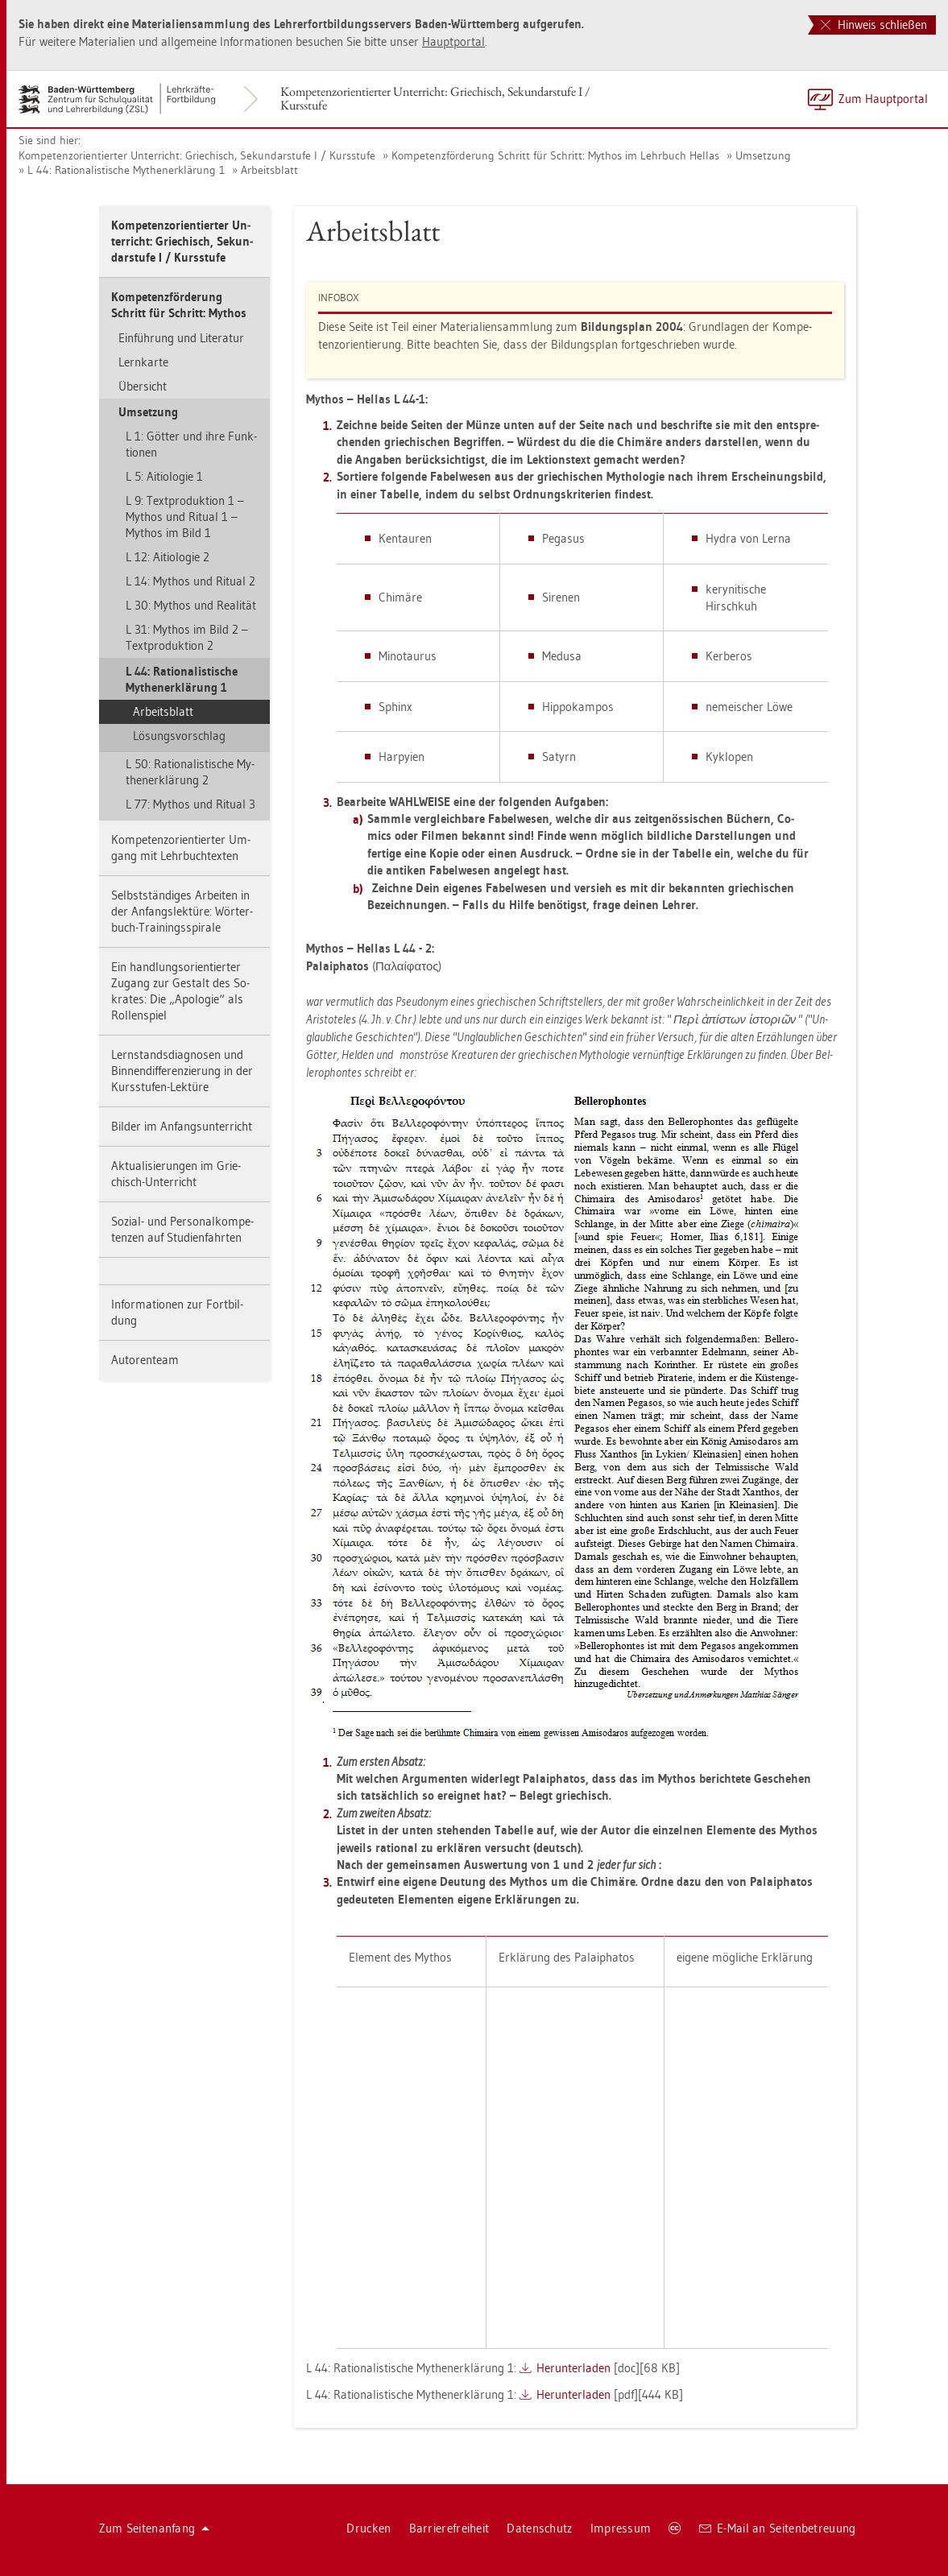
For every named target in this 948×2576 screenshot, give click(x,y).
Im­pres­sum (621, 2528)
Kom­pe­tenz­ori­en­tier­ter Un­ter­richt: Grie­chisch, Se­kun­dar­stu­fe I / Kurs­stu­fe (435, 98)
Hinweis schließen (874, 24)
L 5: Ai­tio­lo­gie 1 (164, 476)
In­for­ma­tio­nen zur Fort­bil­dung (177, 1312)
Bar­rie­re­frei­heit (449, 2528)
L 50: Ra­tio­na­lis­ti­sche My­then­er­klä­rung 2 (190, 772)
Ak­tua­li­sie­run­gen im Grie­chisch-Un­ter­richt (176, 1173)
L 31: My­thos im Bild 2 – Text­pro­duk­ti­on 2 (187, 637)
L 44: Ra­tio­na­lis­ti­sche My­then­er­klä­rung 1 (126, 170)
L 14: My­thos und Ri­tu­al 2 (190, 581)
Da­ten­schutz (539, 2528)
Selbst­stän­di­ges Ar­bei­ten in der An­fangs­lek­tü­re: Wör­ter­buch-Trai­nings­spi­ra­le (182, 911)
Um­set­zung (763, 155)
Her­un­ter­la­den (573, 2367)
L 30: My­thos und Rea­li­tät (191, 605)
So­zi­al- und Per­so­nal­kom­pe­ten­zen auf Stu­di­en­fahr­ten (182, 1229)
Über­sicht (142, 386)
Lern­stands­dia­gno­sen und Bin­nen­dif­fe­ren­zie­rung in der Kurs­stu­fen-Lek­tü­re (182, 1070)
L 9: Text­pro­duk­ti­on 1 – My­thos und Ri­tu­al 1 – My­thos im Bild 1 (185, 516)
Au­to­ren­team (145, 1359)
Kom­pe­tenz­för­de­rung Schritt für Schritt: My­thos (178, 304)
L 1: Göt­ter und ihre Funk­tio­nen (191, 444)
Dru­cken (368, 2528)
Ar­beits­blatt (269, 170)
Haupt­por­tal (453, 41)
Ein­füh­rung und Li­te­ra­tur (181, 337)
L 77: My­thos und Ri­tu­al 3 (190, 804)
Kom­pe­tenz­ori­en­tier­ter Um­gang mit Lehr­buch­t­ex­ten (180, 847)
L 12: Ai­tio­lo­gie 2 (167, 556)
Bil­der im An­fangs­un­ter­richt (181, 1126)
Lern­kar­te (143, 362)
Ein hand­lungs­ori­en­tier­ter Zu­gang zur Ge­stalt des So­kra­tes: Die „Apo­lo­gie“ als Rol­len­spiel (180, 991)
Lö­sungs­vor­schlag (179, 735)
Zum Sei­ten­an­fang (154, 2528)
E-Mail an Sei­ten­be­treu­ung (777, 2528)
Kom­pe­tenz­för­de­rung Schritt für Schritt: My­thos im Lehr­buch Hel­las (555, 155)
